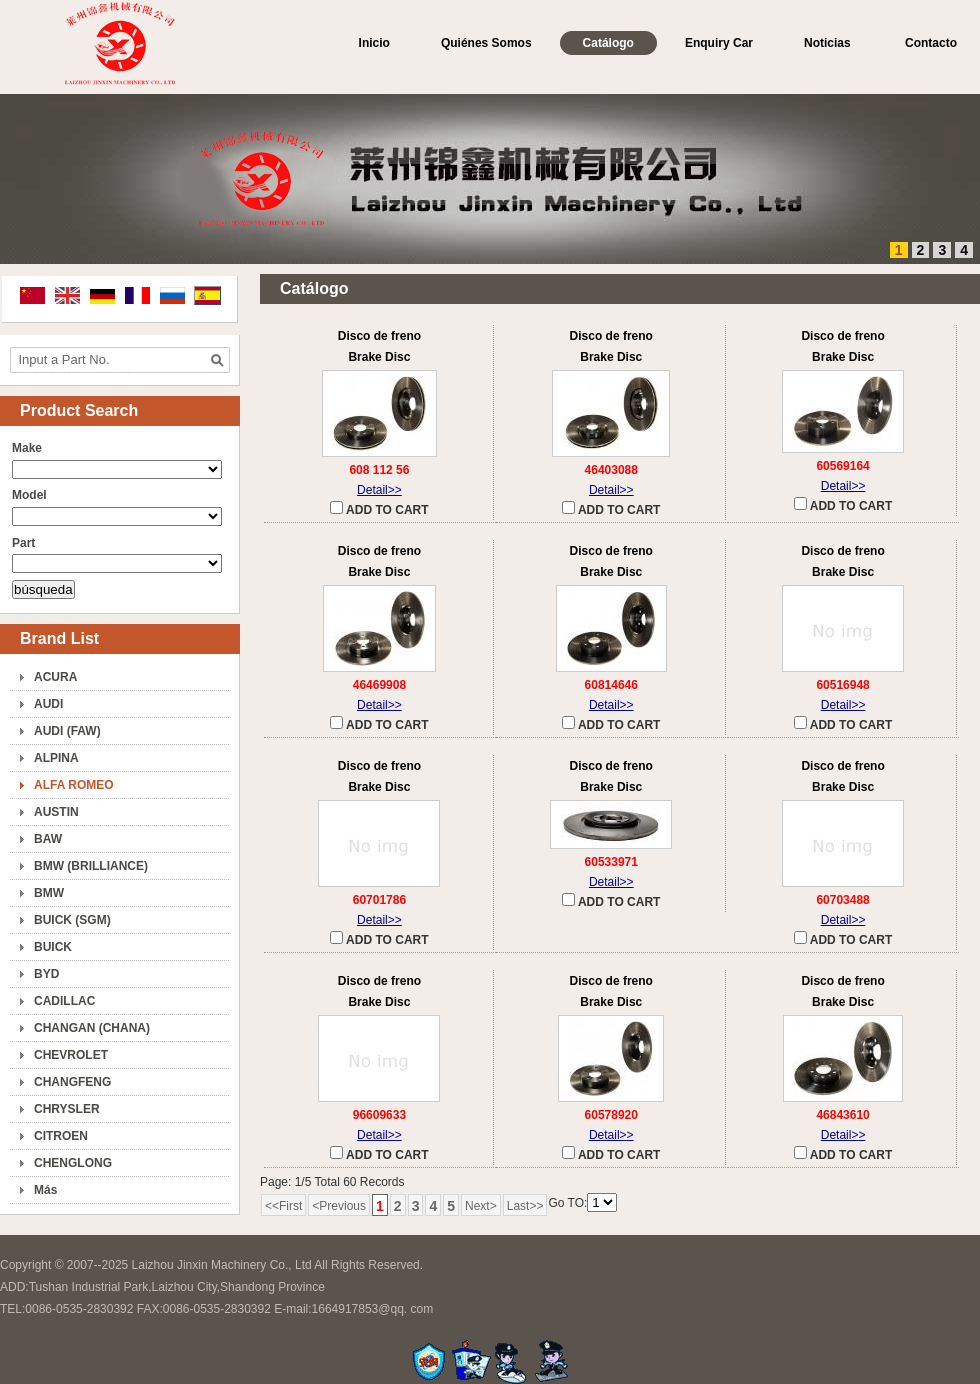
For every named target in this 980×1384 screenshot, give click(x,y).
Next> (481, 1206)
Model (29, 495)
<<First (283, 1206)
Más (45, 1190)
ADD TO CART (379, 509)
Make (27, 448)
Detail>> (379, 490)
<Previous (339, 1206)
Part (23, 543)
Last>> (525, 1206)
